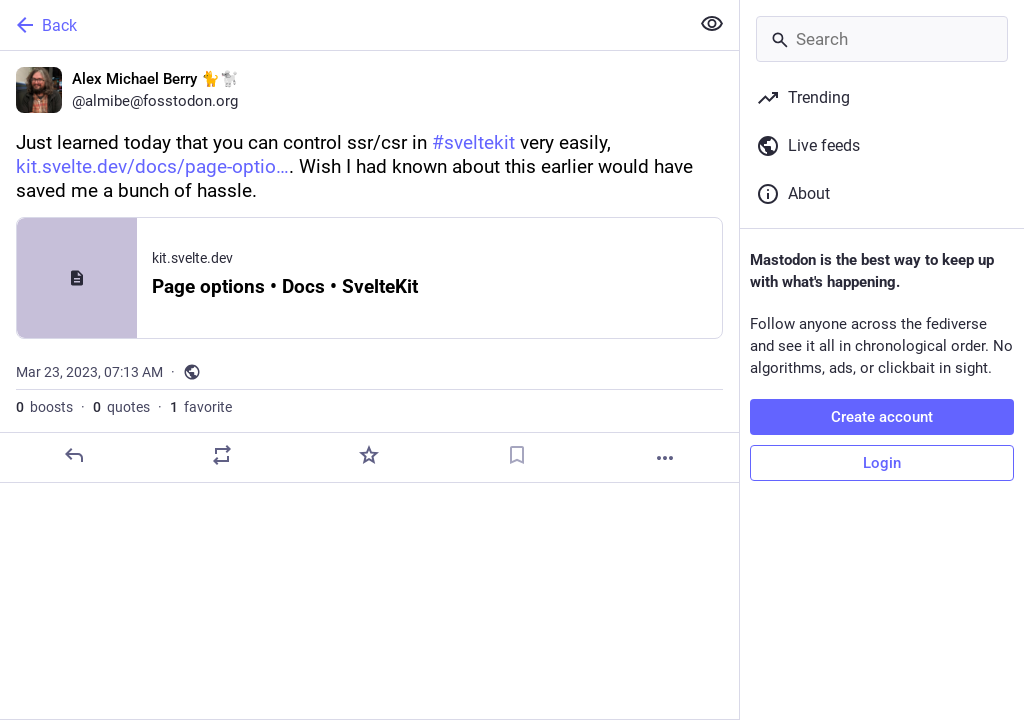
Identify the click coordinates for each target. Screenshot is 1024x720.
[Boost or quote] (222, 455)
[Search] (882, 39)
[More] (665, 458)
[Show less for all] (712, 24)
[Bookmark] (517, 455)
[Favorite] (369, 455)
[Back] (342, 25)
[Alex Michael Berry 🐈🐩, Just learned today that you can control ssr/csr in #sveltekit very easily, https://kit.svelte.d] (369, 267)
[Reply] (74, 455)
